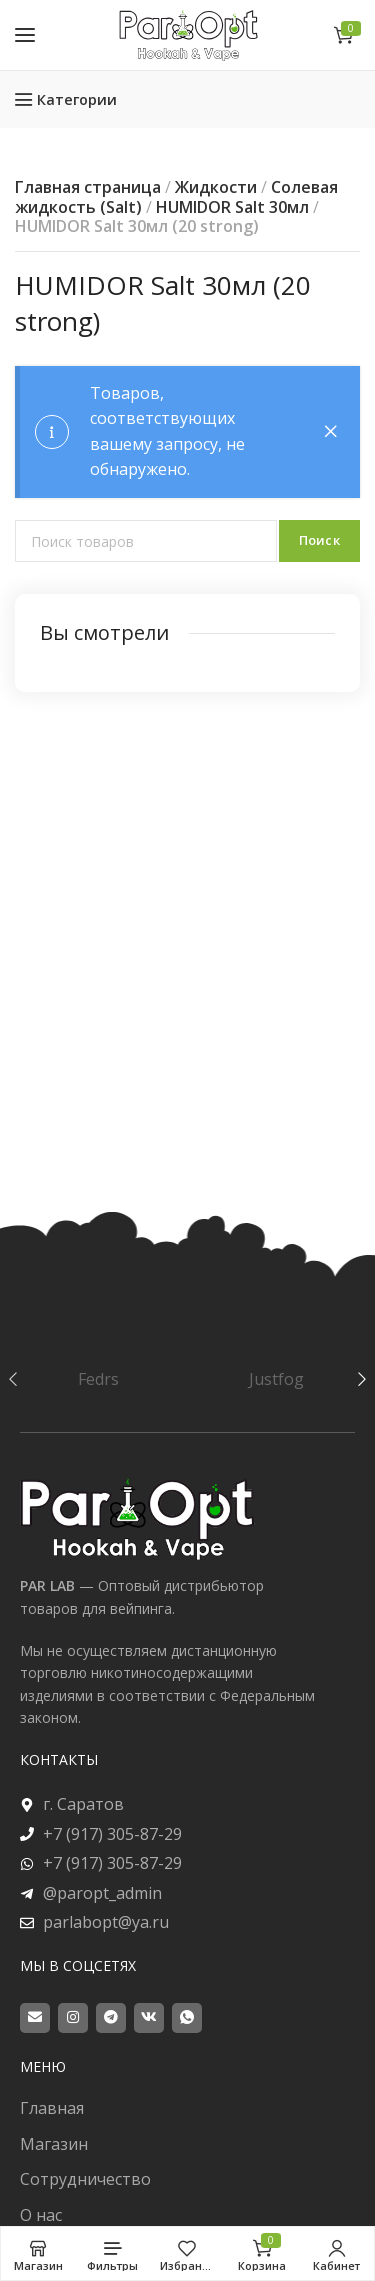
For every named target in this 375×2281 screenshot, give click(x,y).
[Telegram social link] (111, 2018)
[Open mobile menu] (25, 35)
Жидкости (216, 187)
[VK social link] (149, 2018)
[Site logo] (188, 34)
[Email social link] (35, 2018)
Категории (77, 99)
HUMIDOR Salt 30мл (232, 207)
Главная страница (88, 187)
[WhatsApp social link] (187, 2018)
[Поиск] (146, 541)
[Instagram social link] (73, 2018)
